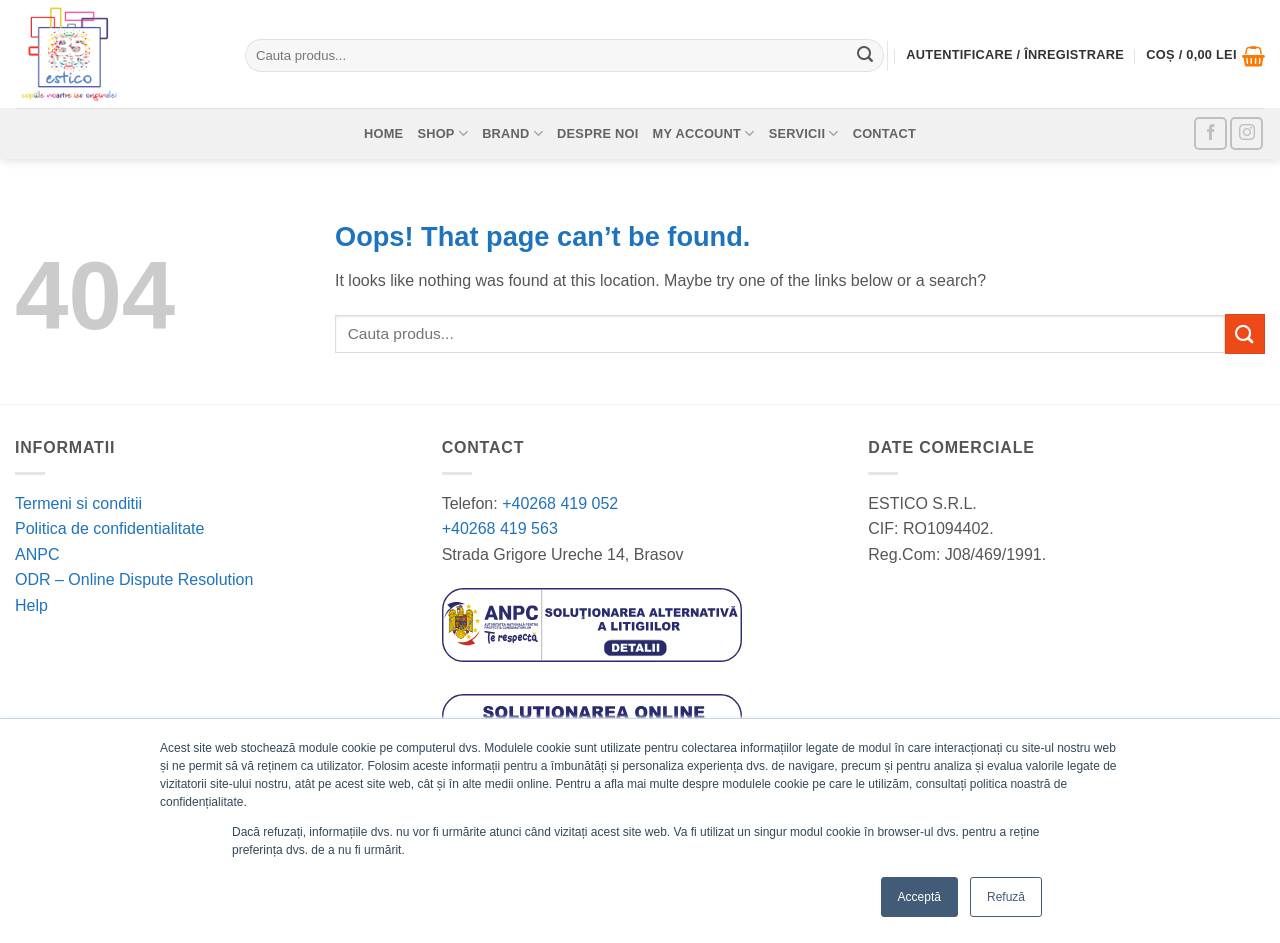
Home (383, 133)
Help (31, 605)
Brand (512, 133)
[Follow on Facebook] (1210, 133)
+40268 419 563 (500, 528)
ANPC (37, 554)
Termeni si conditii (78, 503)
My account (704, 133)
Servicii (804, 133)
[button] (1205, 56)
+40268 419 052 (558, 503)
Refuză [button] (1006, 897)
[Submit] (865, 56)
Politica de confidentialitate (109, 528)
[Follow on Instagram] (1246, 133)
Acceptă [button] (919, 897)
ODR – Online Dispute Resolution (134, 579)
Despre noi (598, 133)
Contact (884, 133)
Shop (442, 133)
